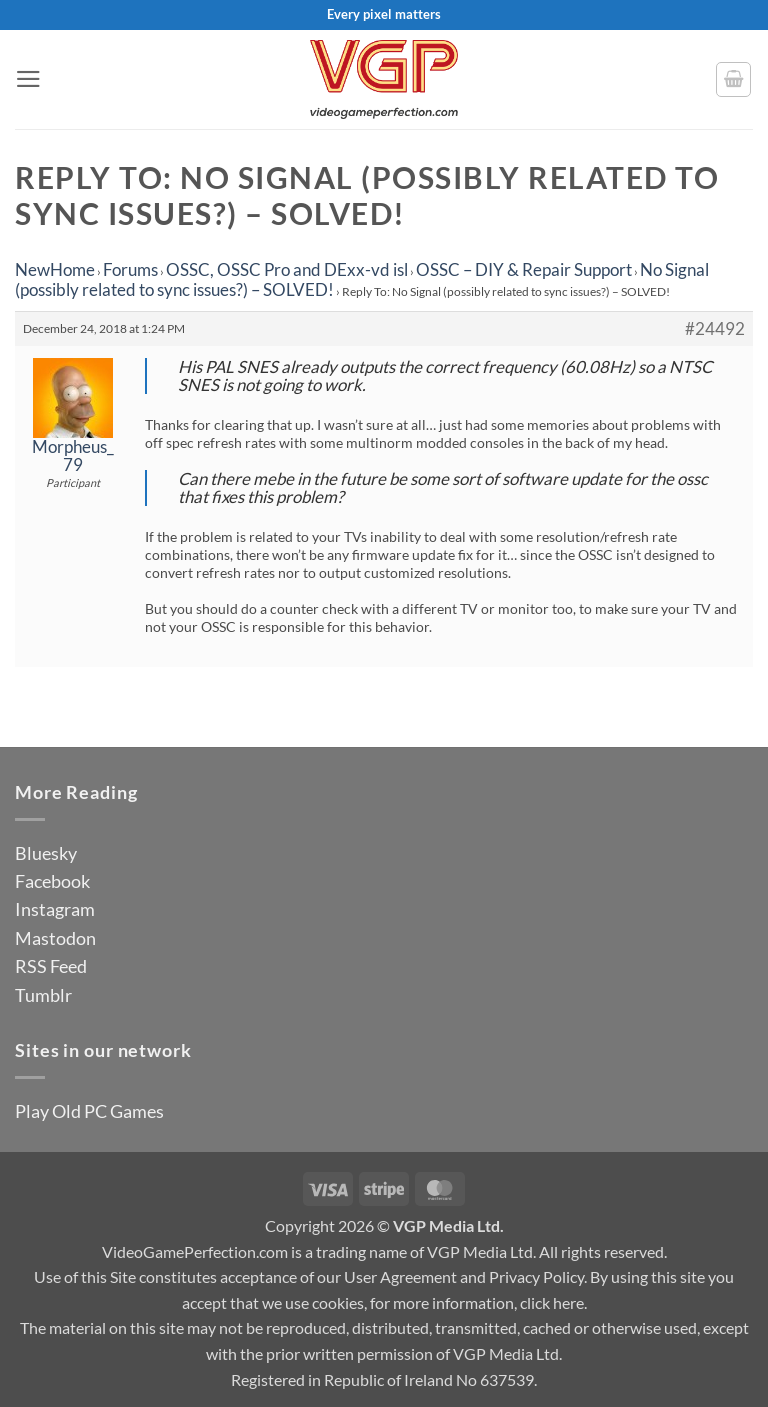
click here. (553, 1302)
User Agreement (400, 1276)
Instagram (55, 909)
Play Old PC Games (89, 1111)
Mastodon (55, 938)
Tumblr (43, 995)
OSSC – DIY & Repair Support (524, 269)
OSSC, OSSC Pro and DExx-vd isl (287, 269)
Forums (130, 269)
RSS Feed (51, 966)
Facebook (52, 881)
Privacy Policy (536, 1276)
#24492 (715, 329)
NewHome (55, 269)
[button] (28, 79)
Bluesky (46, 853)
